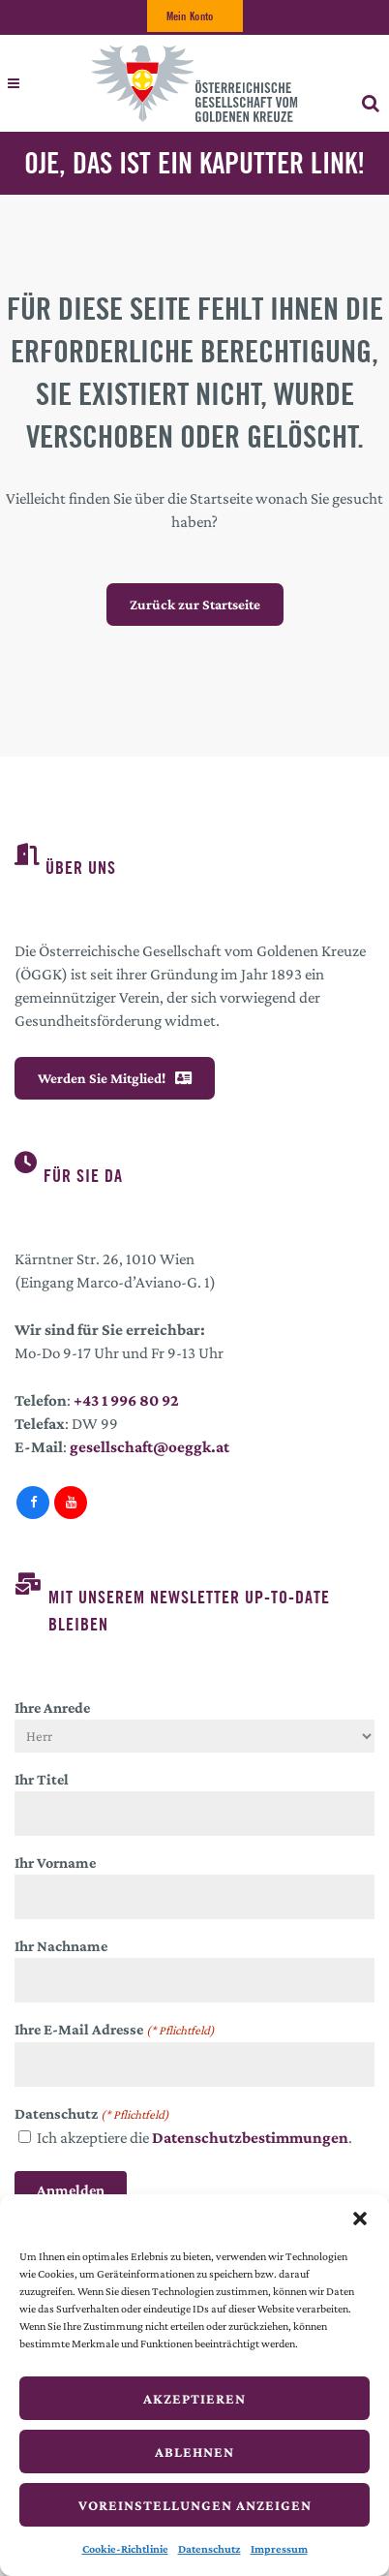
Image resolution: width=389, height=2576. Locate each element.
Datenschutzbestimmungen (250, 2137)
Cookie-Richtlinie (125, 2549)
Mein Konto (190, 16)
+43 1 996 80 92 (126, 1400)
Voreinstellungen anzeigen (195, 2505)
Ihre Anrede (52, 1707)
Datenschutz (209, 2549)
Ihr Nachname (61, 1946)
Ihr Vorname (55, 1862)
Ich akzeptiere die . (194, 2137)
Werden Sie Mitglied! (115, 1078)
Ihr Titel (42, 1779)
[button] (360, 2218)
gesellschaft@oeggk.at (149, 1447)
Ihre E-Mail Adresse (115, 2030)
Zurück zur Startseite (195, 604)
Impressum (279, 2549)
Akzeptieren (194, 2398)
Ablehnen (194, 2452)
